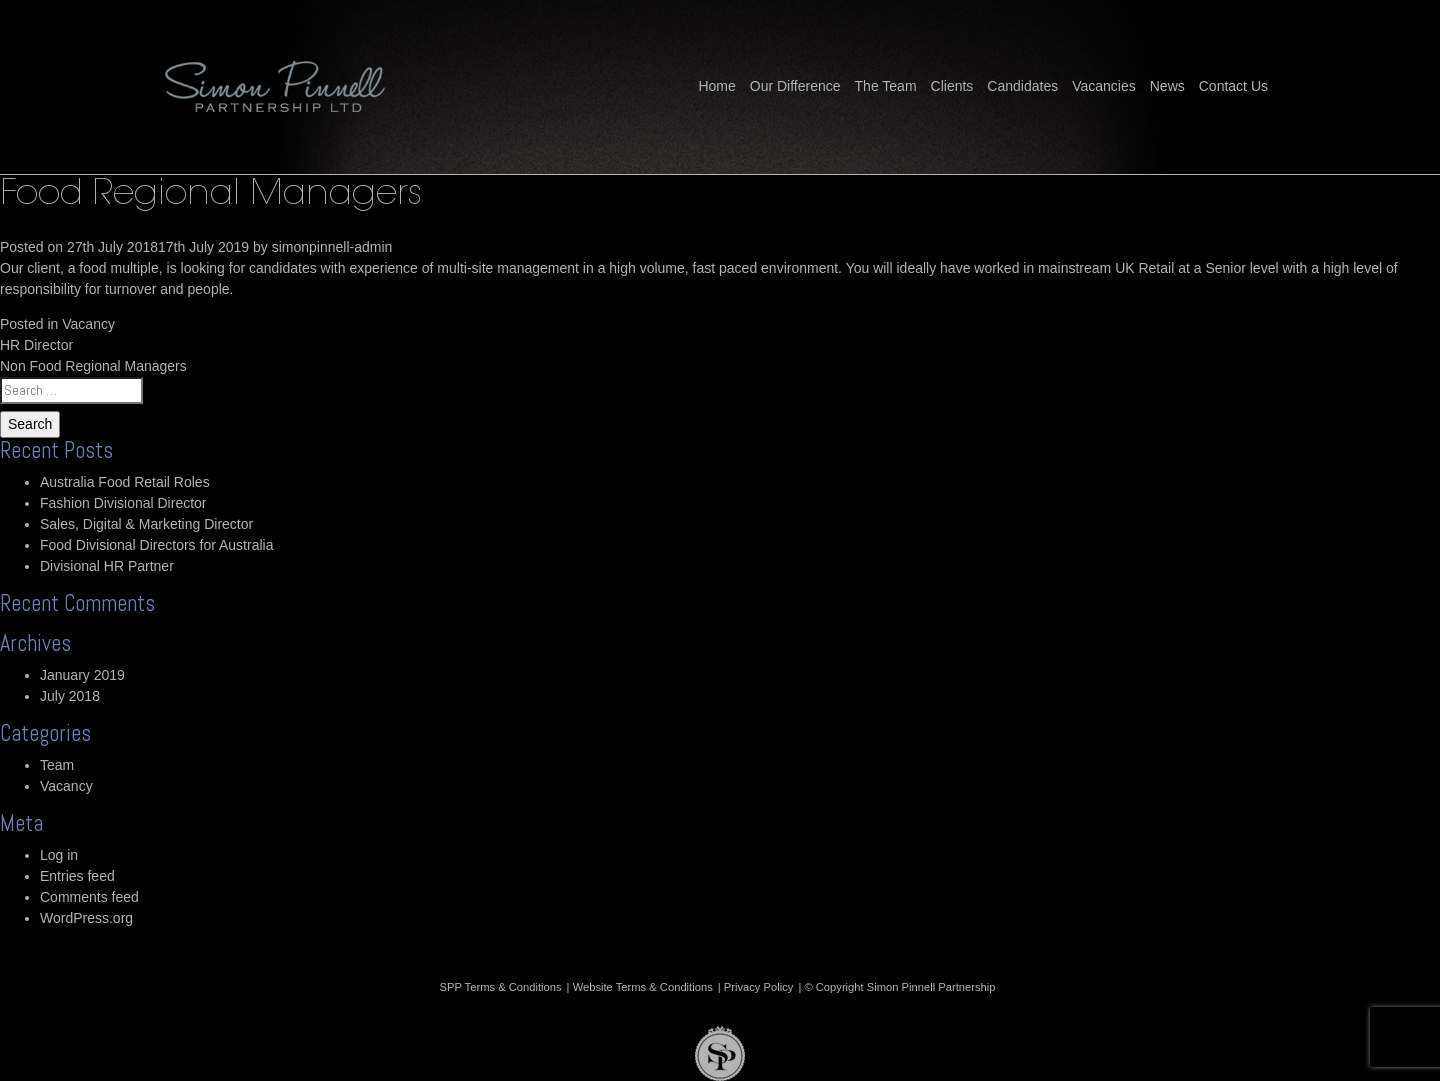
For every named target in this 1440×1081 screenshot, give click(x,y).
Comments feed (89, 897)
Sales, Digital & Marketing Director (146, 524)
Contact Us (1233, 86)
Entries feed (77, 876)
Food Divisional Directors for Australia (156, 545)
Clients (952, 86)
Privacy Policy (759, 987)
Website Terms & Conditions (643, 987)
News (1167, 86)
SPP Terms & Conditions (501, 987)
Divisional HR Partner (107, 566)
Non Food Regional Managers (93, 366)
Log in (59, 855)
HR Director (36, 345)
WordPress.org (86, 918)
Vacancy (88, 324)
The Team (886, 86)
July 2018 (70, 696)
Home (716, 86)
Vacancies (1104, 86)
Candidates (1022, 86)
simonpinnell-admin (332, 247)
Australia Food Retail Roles (125, 482)
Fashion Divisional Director (123, 503)
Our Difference (795, 86)
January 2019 (82, 675)
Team (57, 765)
